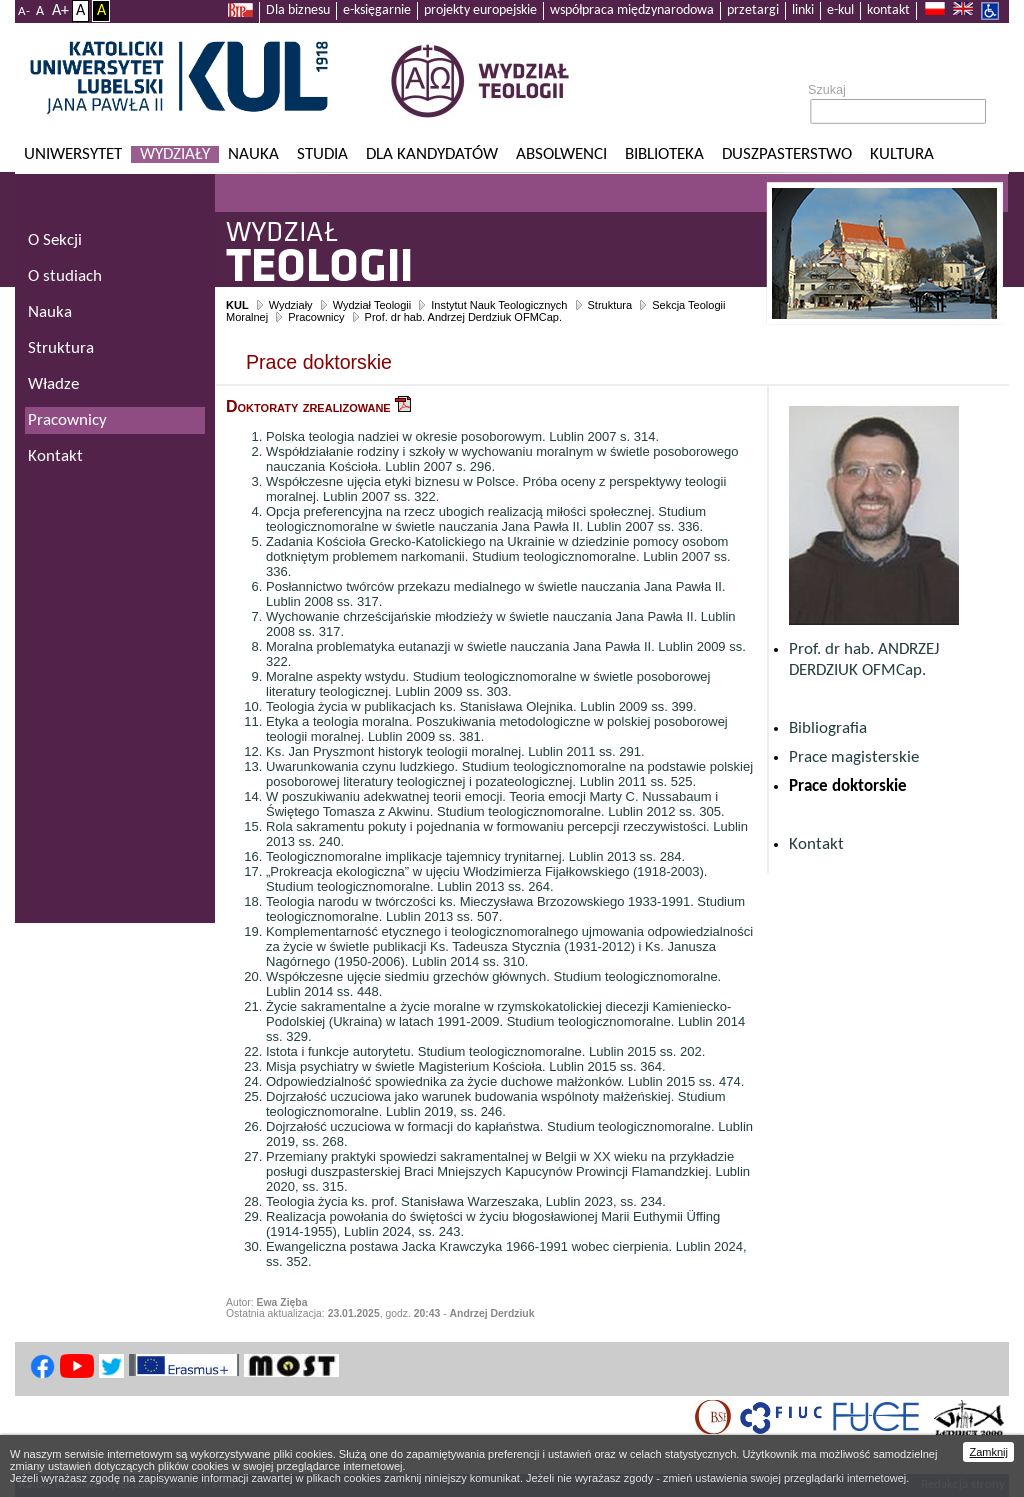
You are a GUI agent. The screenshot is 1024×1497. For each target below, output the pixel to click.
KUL (237, 305)
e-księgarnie (377, 10)
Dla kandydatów (432, 154)
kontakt (888, 10)
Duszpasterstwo (787, 154)
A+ (60, 11)
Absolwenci (561, 154)
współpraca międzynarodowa (632, 10)
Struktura (610, 305)
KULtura (902, 154)
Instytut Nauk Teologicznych (499, 305)
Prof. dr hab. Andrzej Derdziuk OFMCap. (463, 317)
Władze (53, 384)
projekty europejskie (480, 10)
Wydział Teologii (372, 305)
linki (803, 10)
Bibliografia (828, 728)
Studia (322, 154)
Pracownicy (316, 317)
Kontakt (816, 844)
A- (24, 11)
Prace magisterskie (854, 757)
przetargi (753, 10)
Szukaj (827, 90)
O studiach (65, 276)
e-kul (840, 10)
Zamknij (988, 1452)
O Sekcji (55, 240)
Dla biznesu (298, 10)
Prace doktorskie (848, 786)
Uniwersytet (73, 154)
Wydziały (175, 154)
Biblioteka (664, 154)
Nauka (253, 154)
